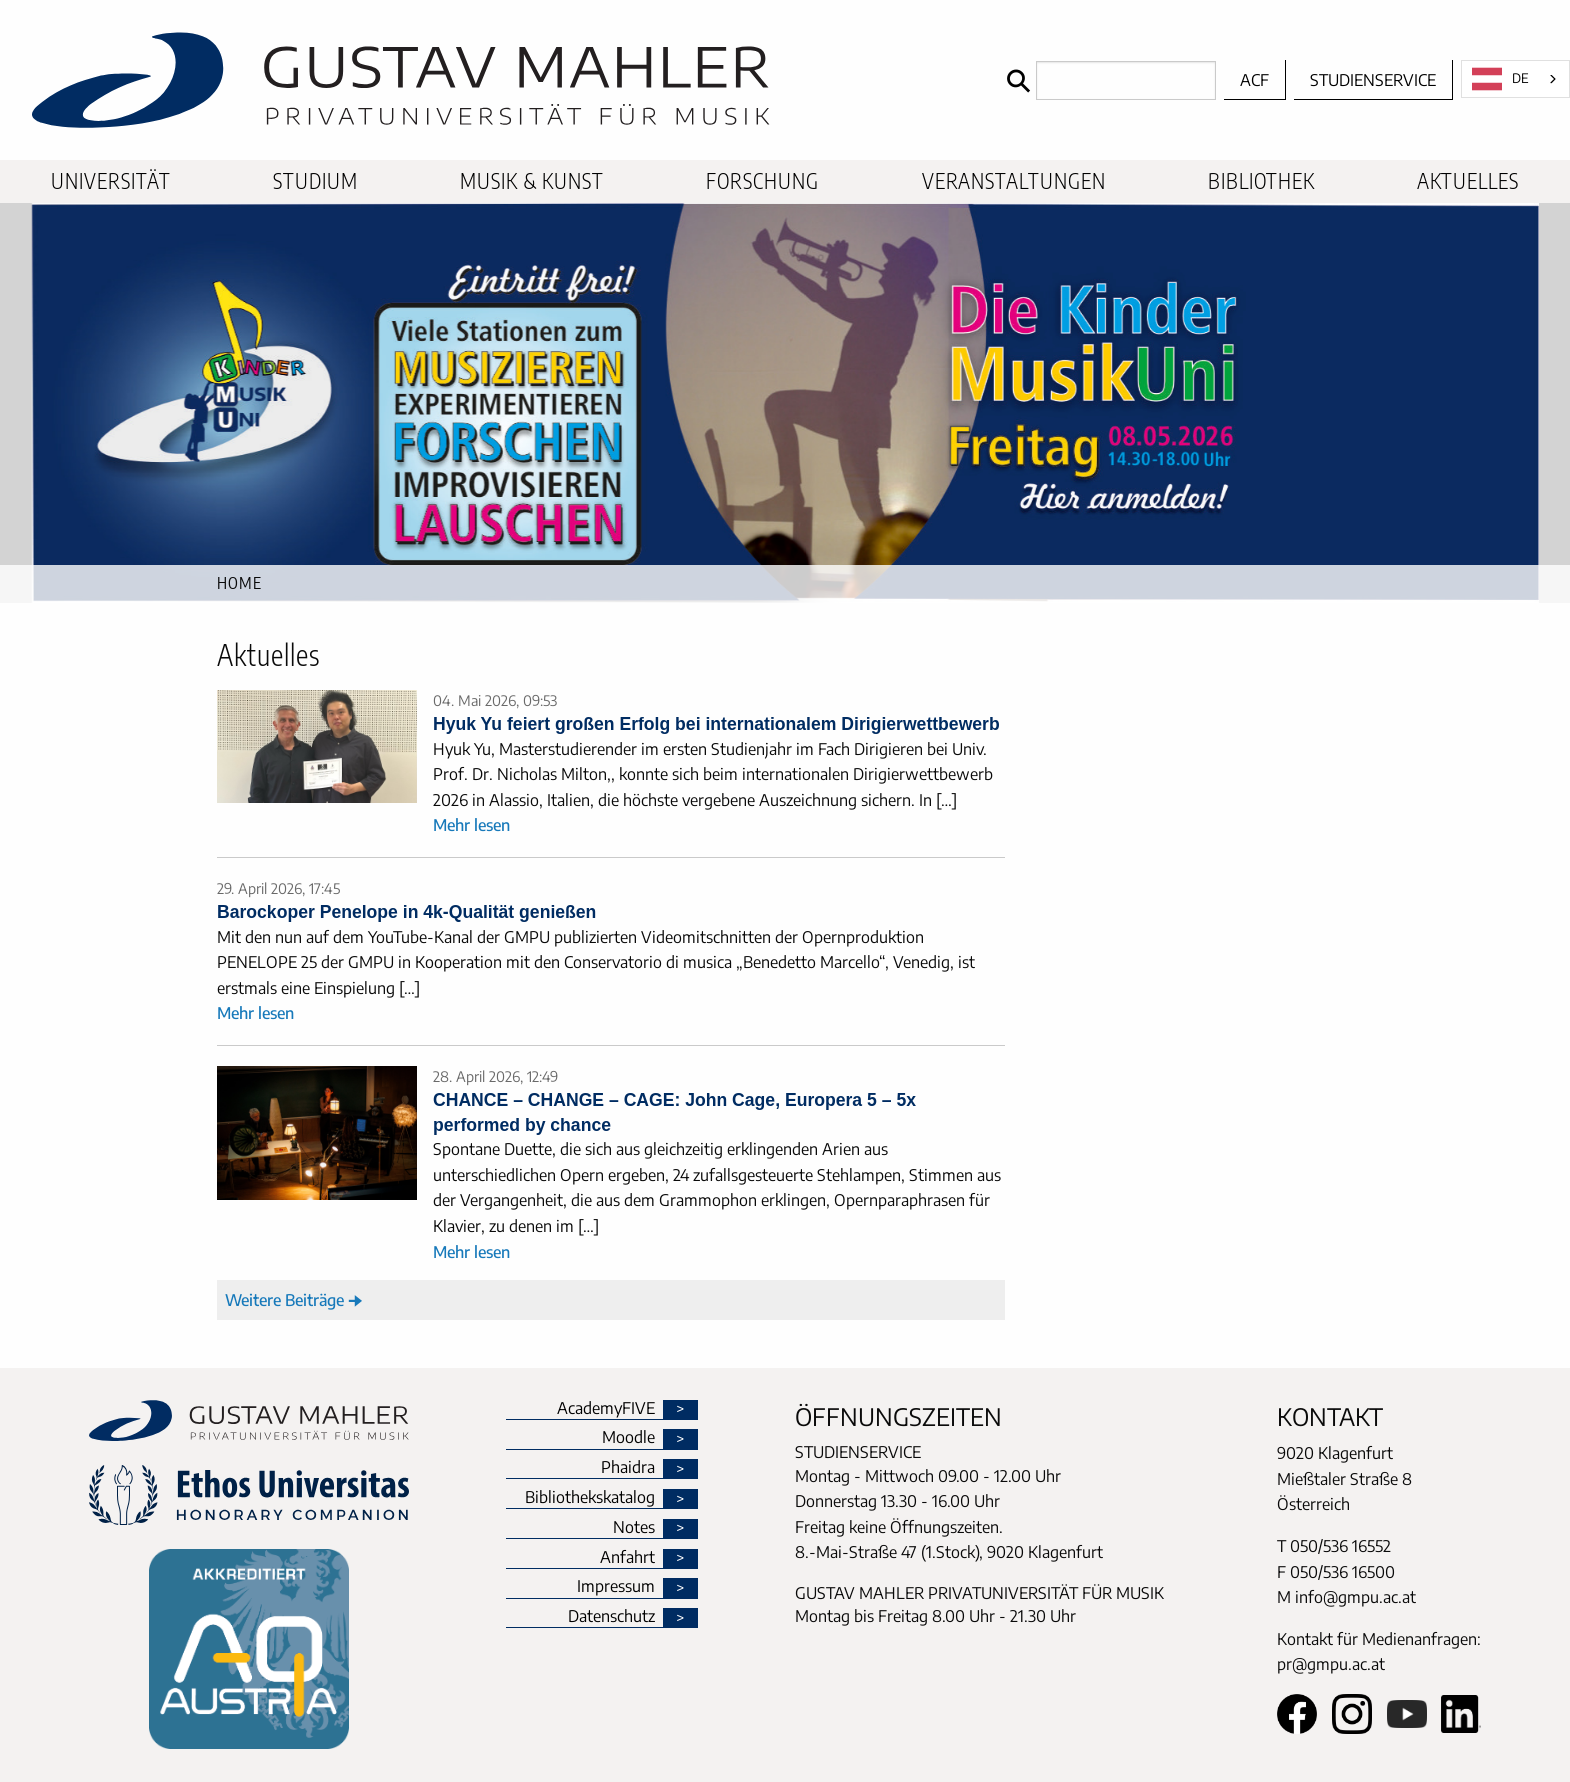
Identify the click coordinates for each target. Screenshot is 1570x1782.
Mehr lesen (471, 825)
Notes (634, 1528)
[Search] (1106, 80)
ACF (1254, 80)
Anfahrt (627, 1558)
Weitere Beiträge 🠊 (294, 1300)
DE (1500, 79)
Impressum (616, 1587)
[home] (498, 80)
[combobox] (1515, 79)
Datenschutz (611, 1617)
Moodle (628, 1438)
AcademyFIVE (606, 1409)
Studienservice (1373, 80)
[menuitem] (111, 181)
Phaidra (628, 1468)
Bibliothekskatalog (590, 1498)
